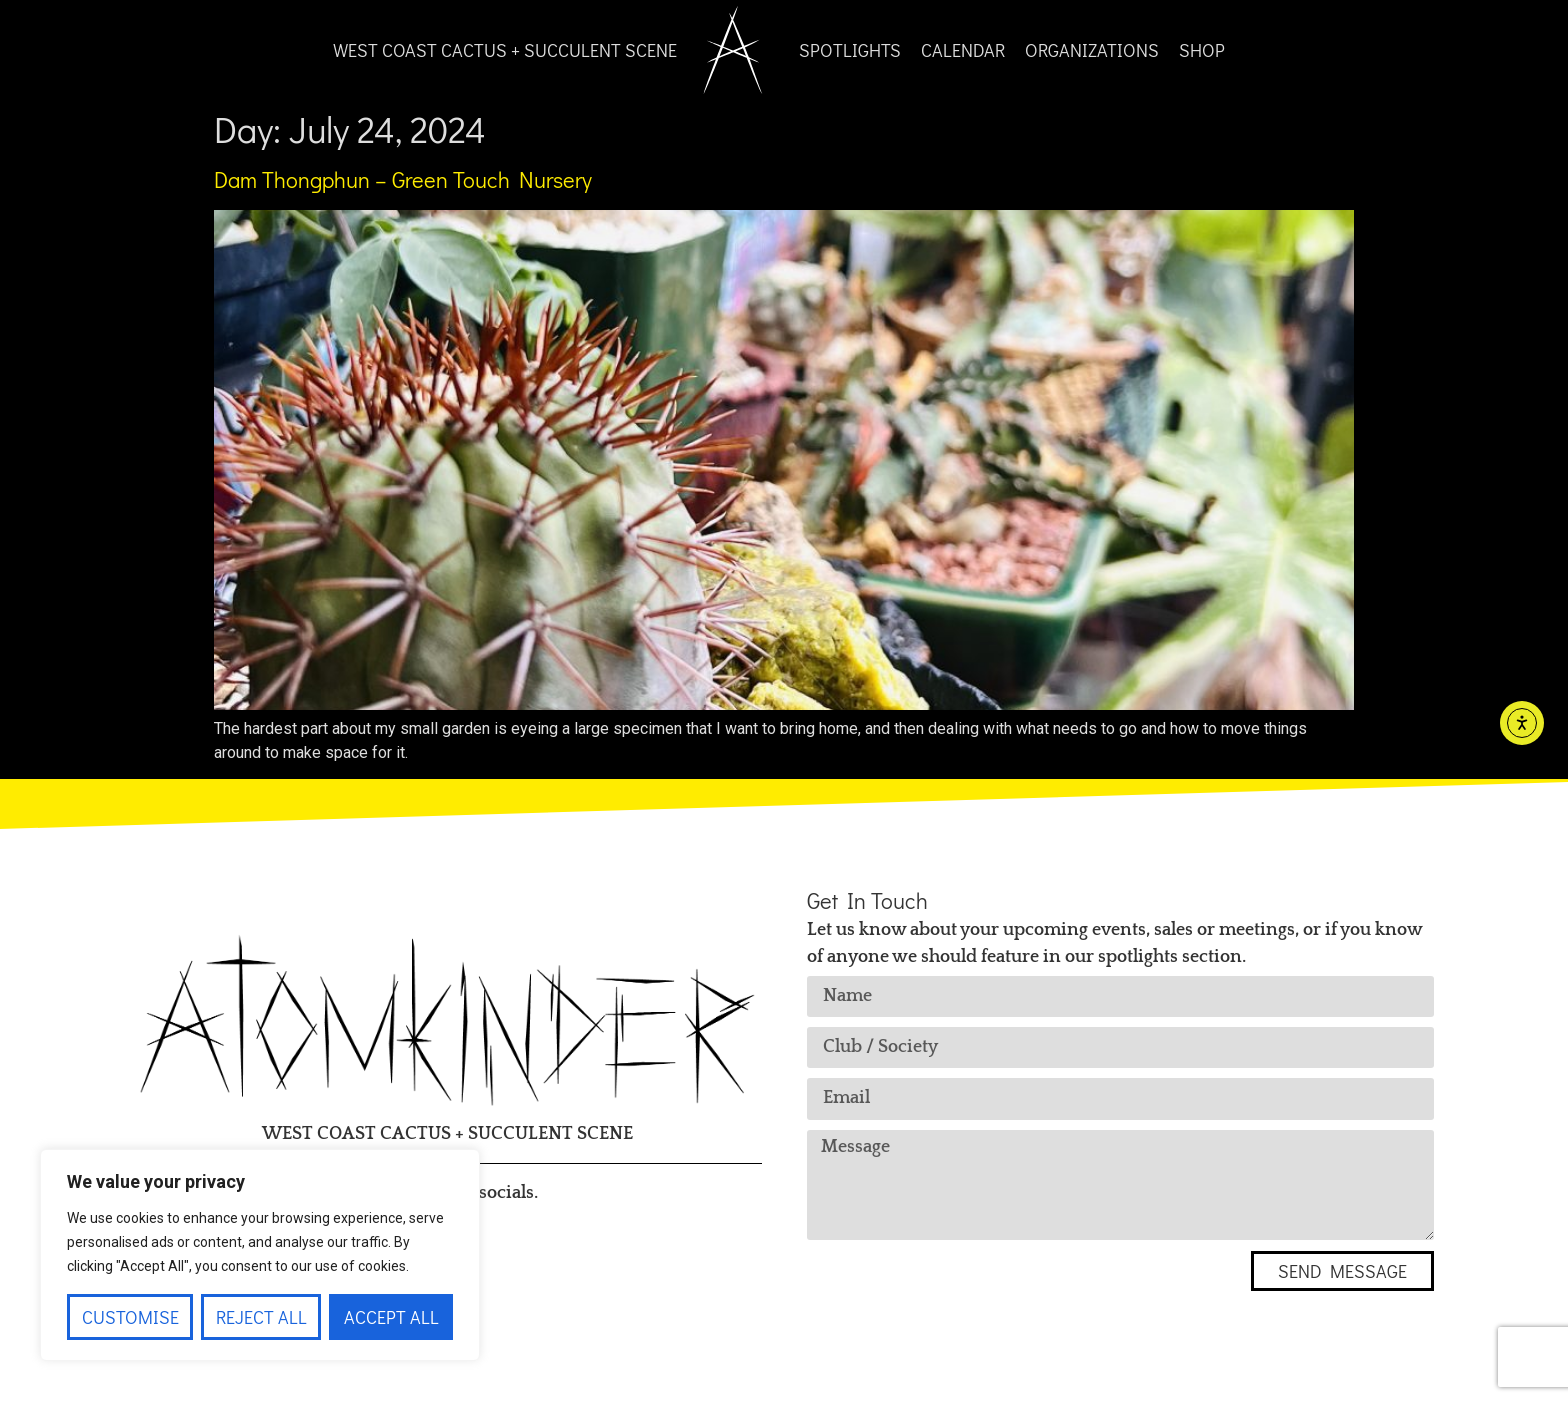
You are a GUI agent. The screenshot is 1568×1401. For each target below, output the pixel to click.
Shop (1202, 50)
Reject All (261, 1317)
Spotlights (850, 50)
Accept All (391, 1317)
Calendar (963, 50)
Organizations (1092, 50)
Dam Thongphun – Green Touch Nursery (403, 179)
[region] (260, 1255)
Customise (130, 1317)
